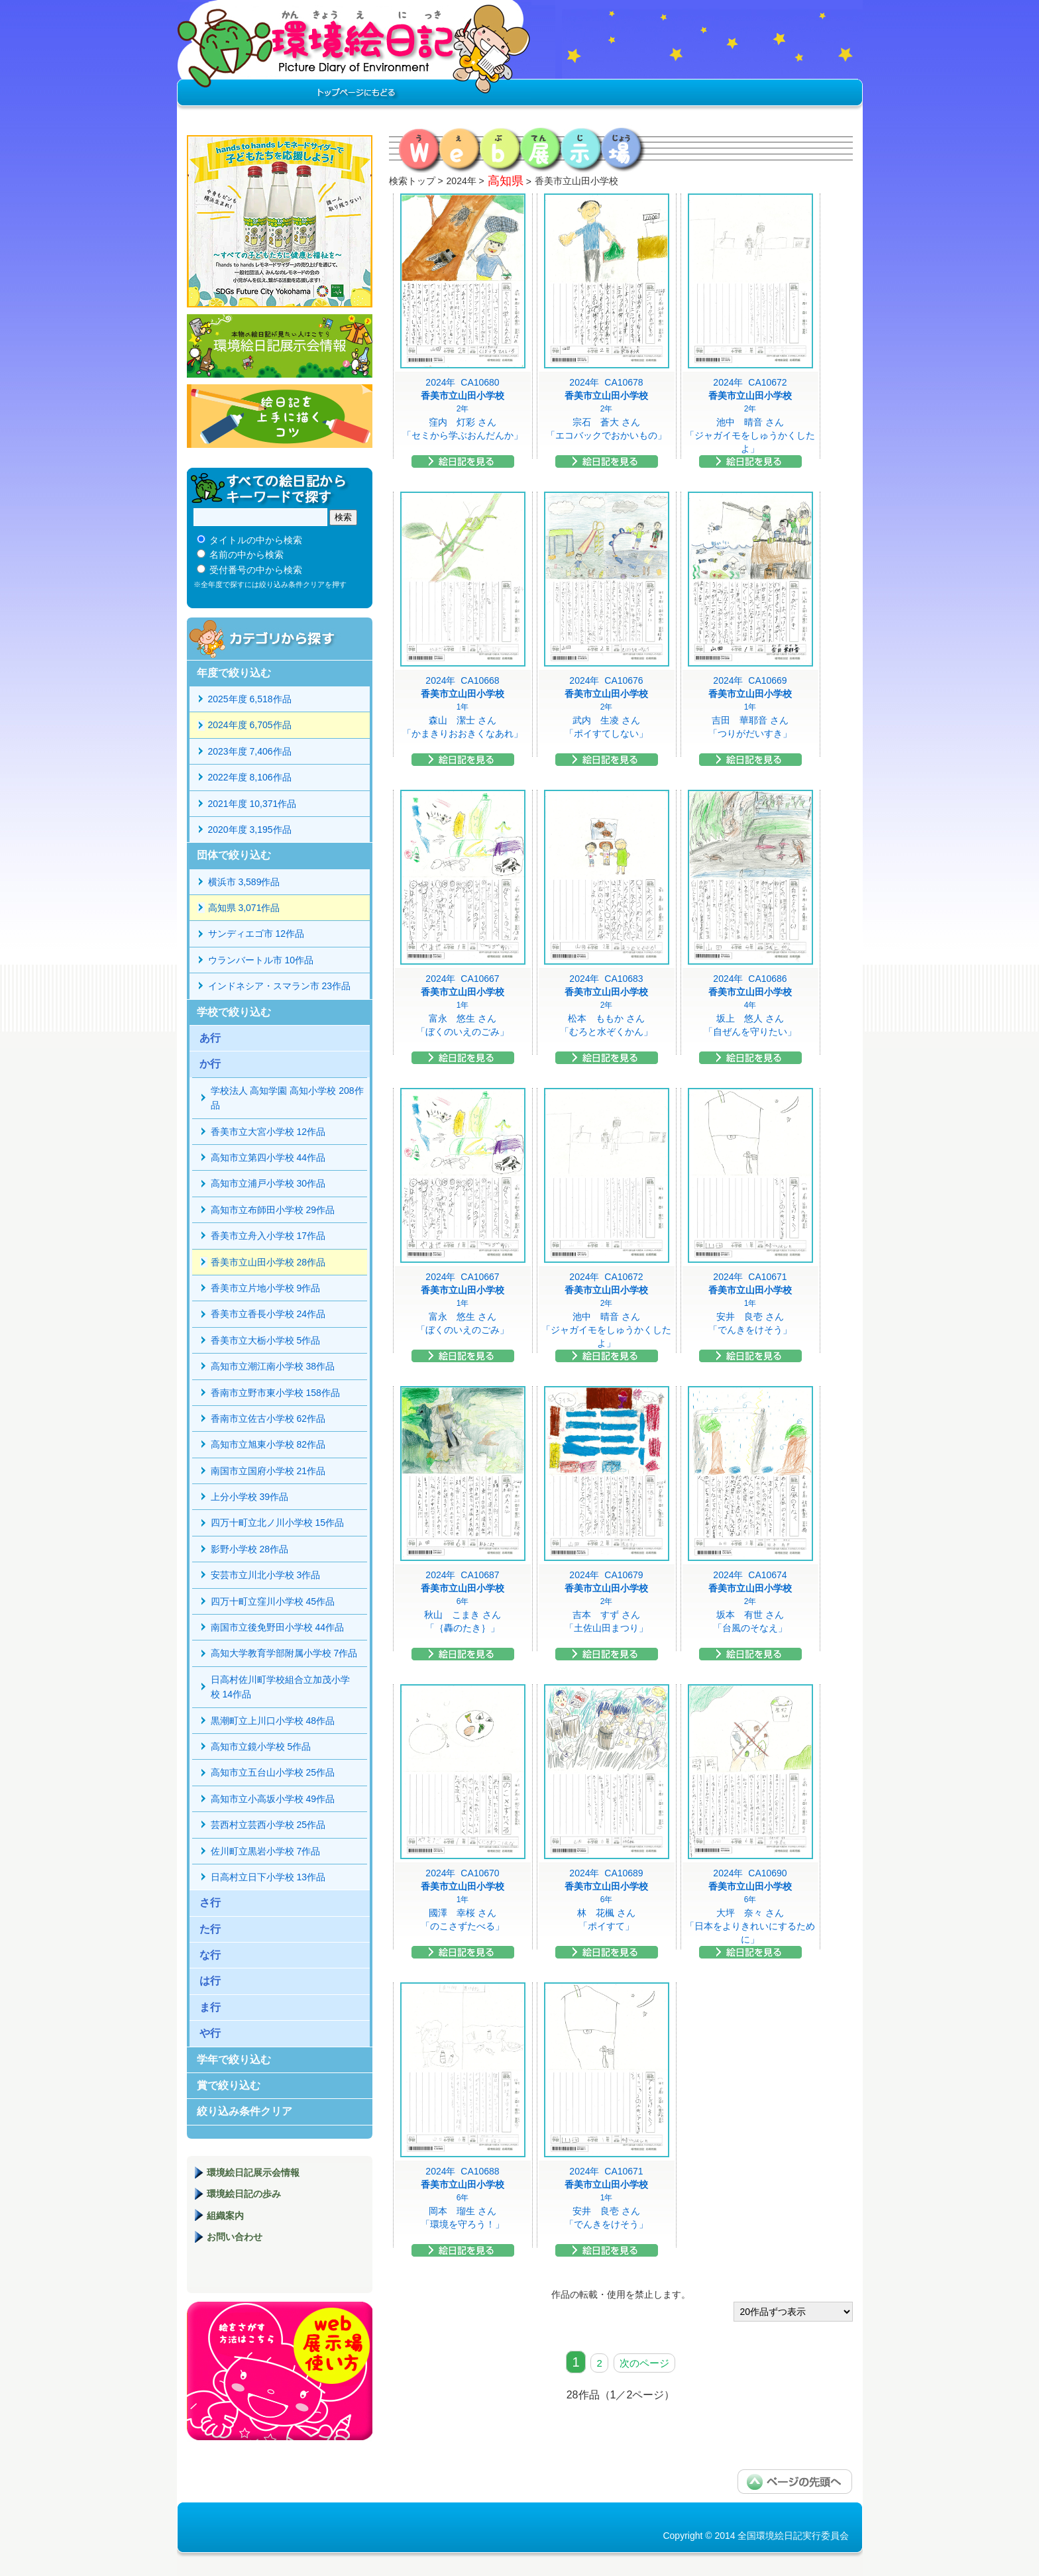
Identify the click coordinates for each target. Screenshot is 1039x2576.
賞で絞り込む (228, 2085)
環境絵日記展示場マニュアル (279, 2371)
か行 (210, 1063)
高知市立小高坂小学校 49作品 (273, 1799)
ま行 (210, 2007)
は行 (210, 1980)
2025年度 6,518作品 (250, 699)
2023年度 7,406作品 (250, 751)
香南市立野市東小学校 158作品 (275, 1392)
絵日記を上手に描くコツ (279, 416)
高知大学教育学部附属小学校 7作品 (284, 1653)
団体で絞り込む (234, 855)
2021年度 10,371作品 (252, 803)
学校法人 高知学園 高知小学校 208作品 (287, 1097)
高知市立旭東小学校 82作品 (268, 1444)
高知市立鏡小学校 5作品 (261, 1746)
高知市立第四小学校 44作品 (268, 1157)
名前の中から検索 (246, 554)
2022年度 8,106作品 (250, 777)
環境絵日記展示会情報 (279, 346)
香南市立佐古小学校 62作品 (268, 1418)
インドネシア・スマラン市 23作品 (279, 986)
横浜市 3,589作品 (244, 882)
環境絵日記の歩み (244, 2193)
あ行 (210, 1038)
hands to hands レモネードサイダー (279, 221)
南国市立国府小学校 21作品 (268, 1471)
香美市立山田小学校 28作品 (268, 1262)
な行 (210, 1954)
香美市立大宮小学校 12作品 (268, 1131)
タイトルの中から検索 (255, 540)
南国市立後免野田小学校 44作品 (277, 1627)
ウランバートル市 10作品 (260, 960)
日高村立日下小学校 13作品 (268, 1877)
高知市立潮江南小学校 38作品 (273, 1366)
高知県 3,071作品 (244, 907)
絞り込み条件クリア (244, 2111)
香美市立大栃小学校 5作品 (266, 1340)
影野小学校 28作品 (249, 1549)
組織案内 (225, 2215)
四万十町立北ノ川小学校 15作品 (277, 1522)
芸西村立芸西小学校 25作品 (268, 1824)
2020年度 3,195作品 (250, 829)
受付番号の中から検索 (255, 569)
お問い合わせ (234, 2236)
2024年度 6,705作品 (250, 725)
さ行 (210, 1902)
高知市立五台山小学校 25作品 (273, 1772)
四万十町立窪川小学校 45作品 (273, 1601)
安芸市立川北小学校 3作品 (266, 1575)
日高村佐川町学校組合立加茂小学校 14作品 (280, 1686)
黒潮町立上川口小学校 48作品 (273, 1720)
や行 (210, 2033)
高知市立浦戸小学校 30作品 (268, 1183)
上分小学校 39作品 (249, 1496)
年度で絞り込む (234, 672)
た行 (210, 1929)
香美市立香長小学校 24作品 (268, 1314)
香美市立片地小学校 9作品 (266, 1288)
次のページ (644, 2363)
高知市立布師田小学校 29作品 (273, 1210)
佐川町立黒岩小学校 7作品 (266, 1851)
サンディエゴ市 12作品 (256, 933)
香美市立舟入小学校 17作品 (268, 1235)
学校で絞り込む (234, 1012)
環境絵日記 (354, 56)
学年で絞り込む (234, 2059)
